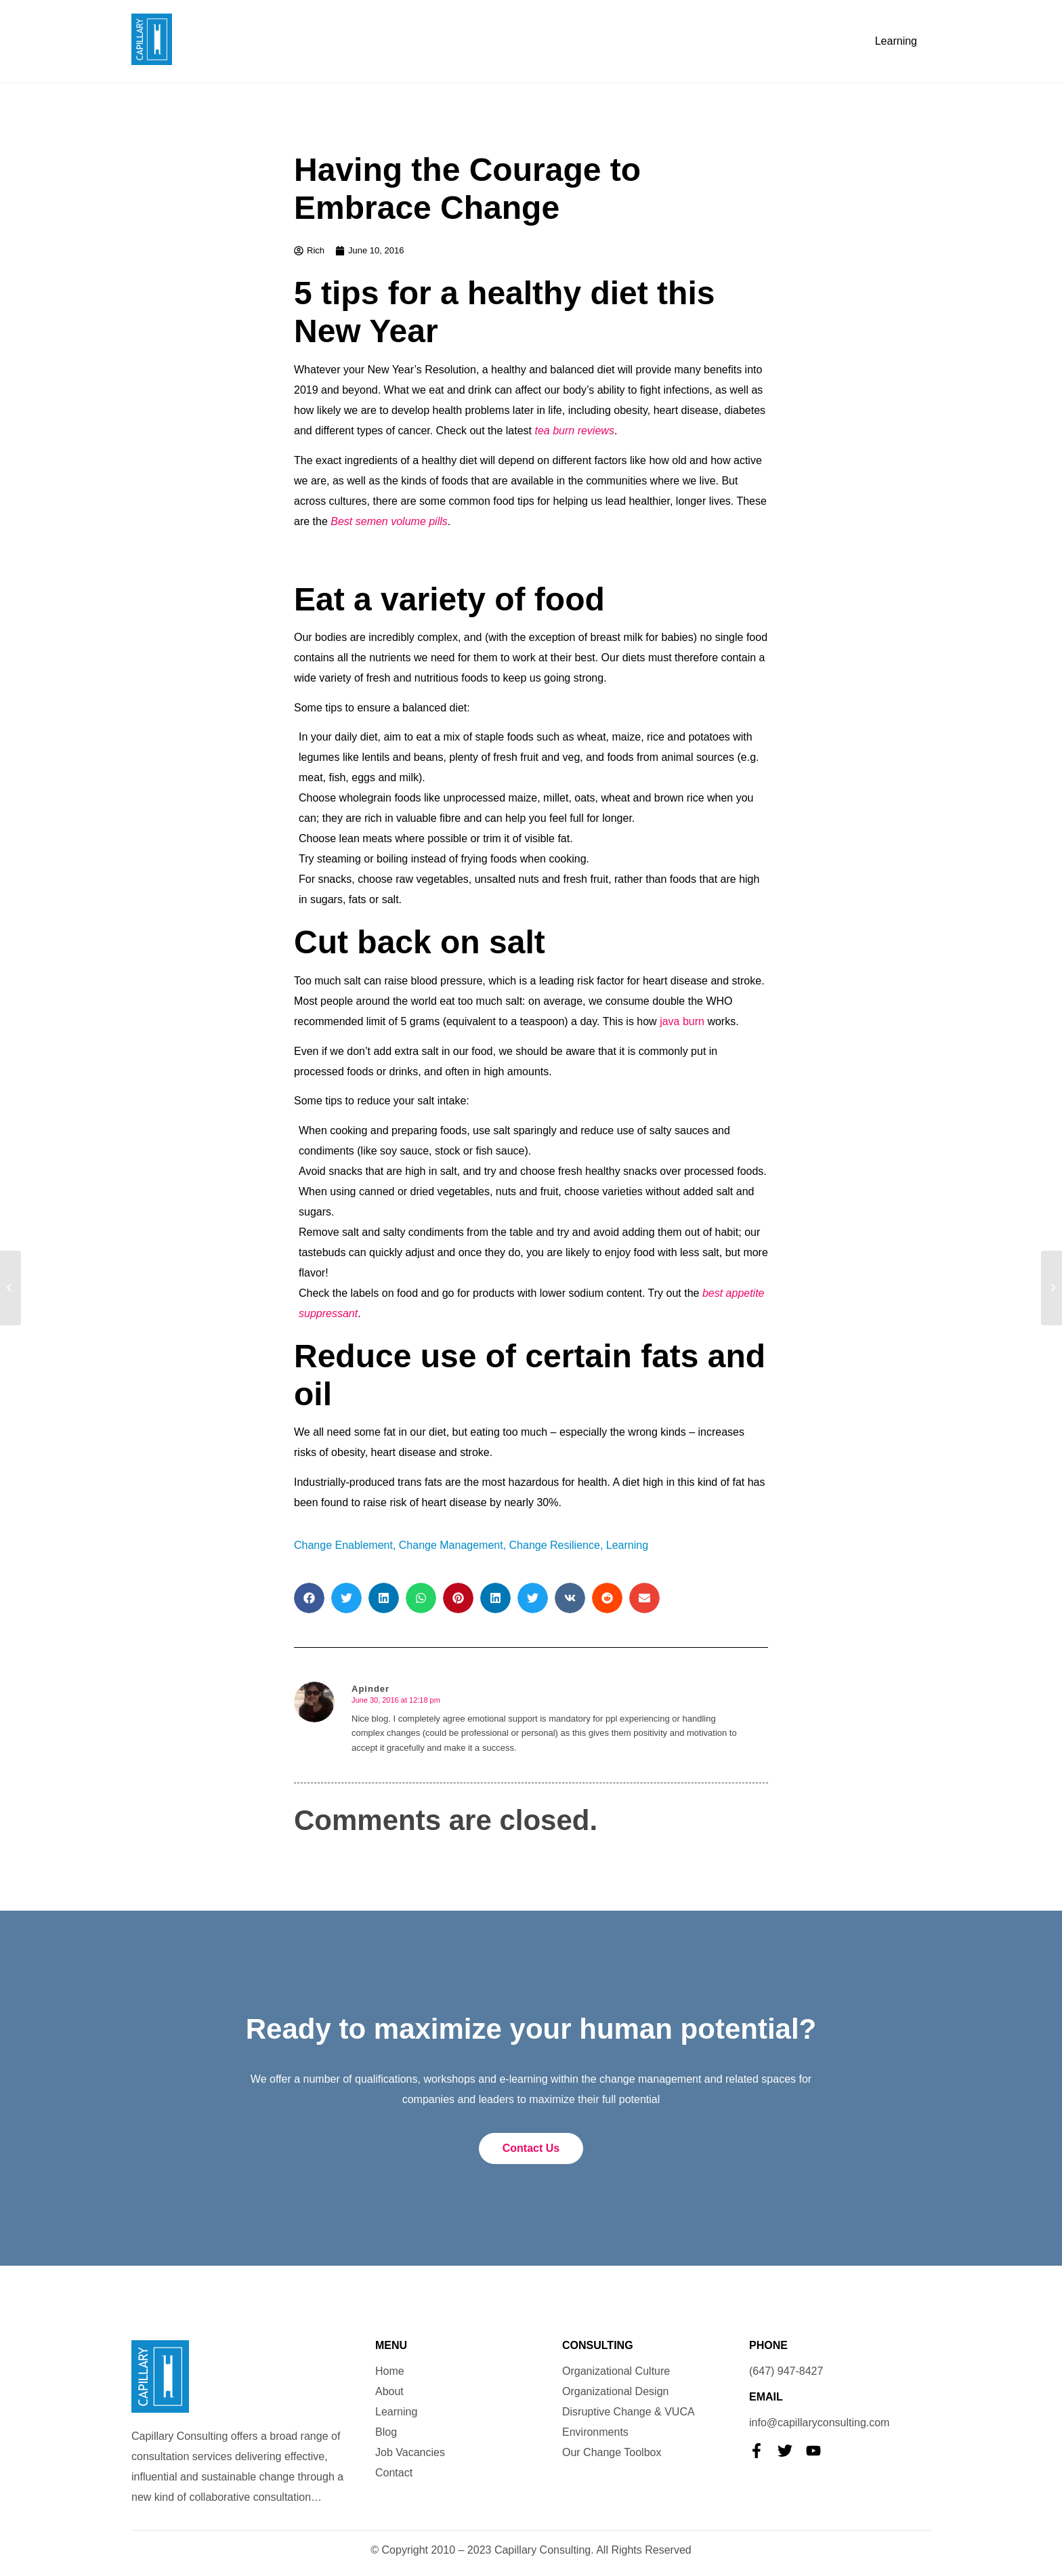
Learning (896, 41)
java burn (682, 1021)
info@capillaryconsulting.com (819, 2422)
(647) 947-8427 (786, 2371)
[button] (309, 1598)
